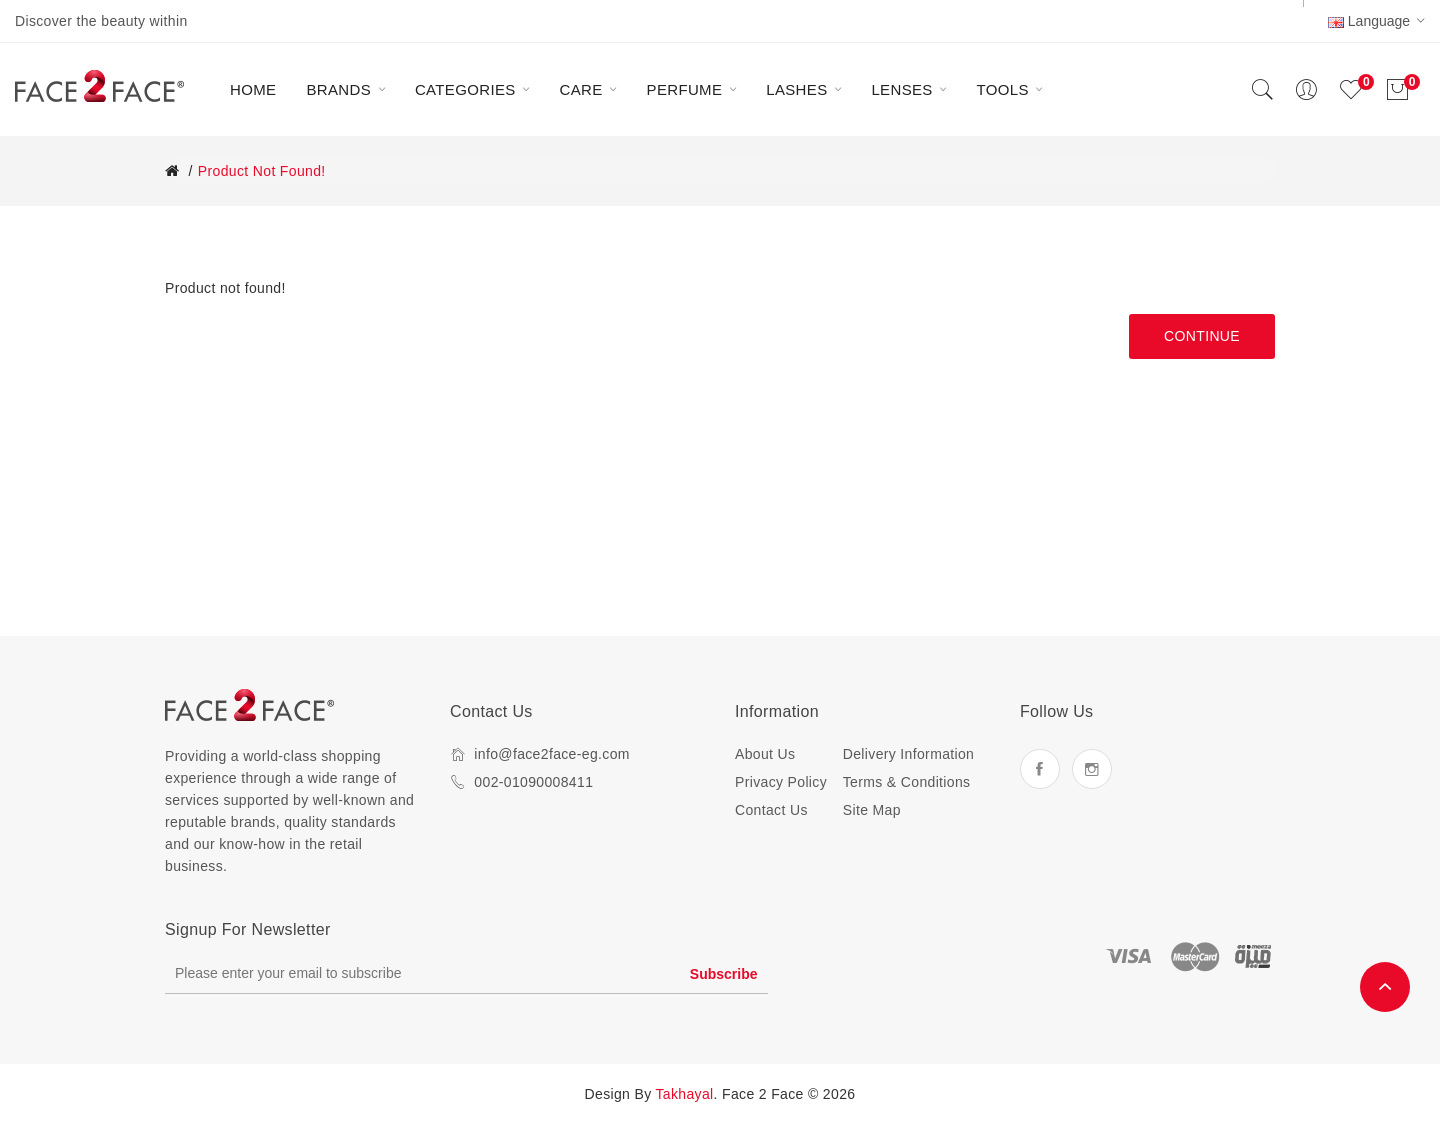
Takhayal (685, 1094)
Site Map (872, 810)
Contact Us (771, 810)
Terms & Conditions (907, 782)
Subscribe (724, 974)
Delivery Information (909, 754)
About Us (765, 754)
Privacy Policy (781, 782)
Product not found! (262, 171)
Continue (1202, 336)
